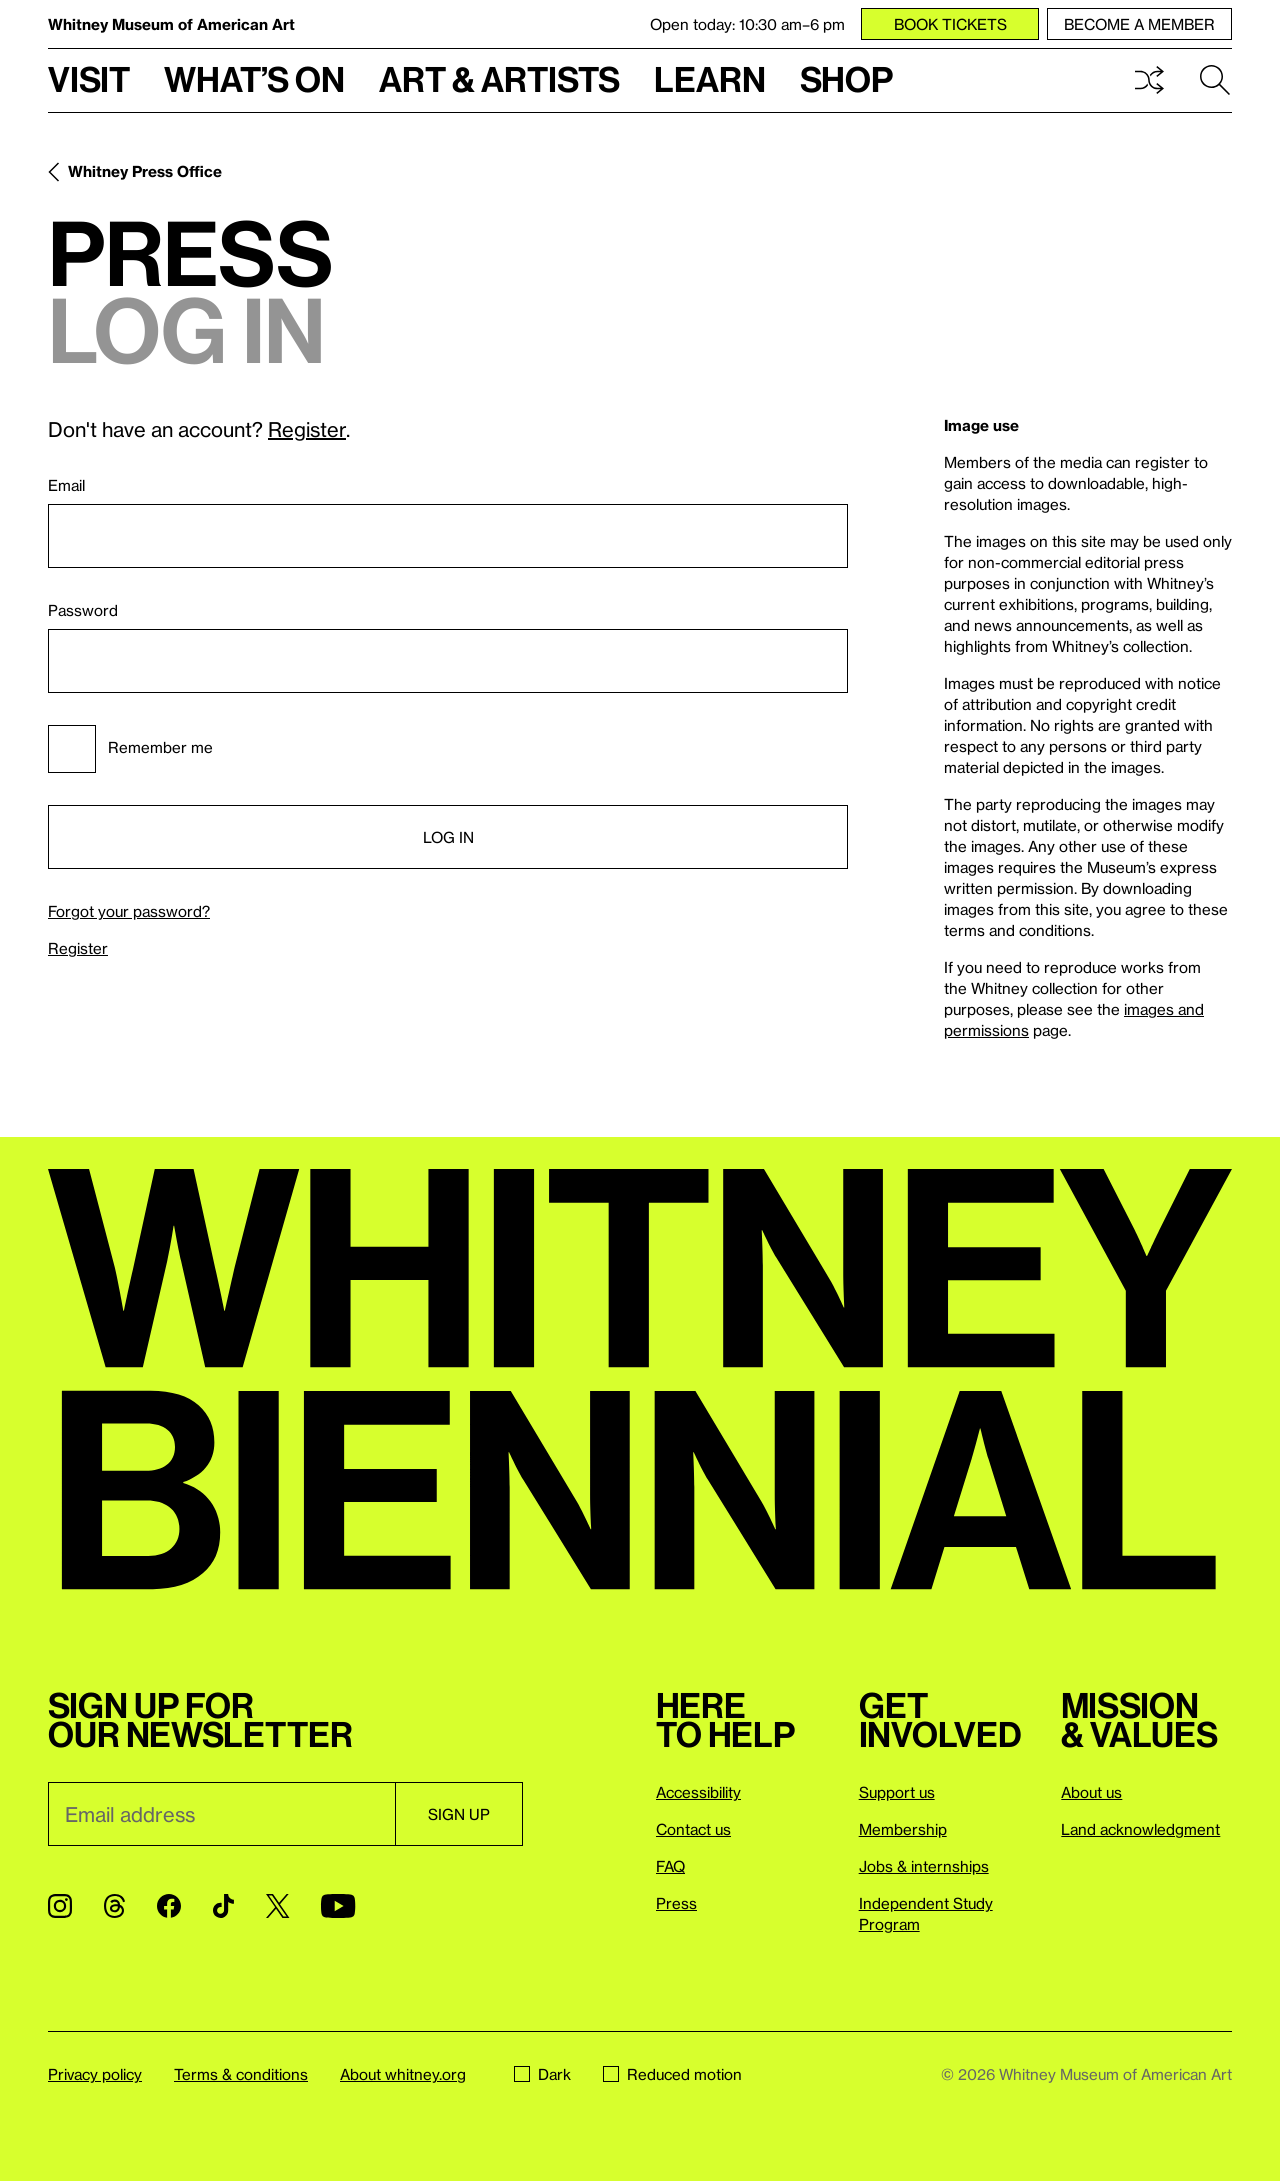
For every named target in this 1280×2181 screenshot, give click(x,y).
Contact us (693, 1829)
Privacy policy (95, 2074)
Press (676, 1903)
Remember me (130, 749)
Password (83, 610)
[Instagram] (60, 1906)
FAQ (670, 1866)
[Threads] (114, 1906)
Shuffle (1149, 80)
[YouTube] (338, 1906)
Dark (542, 2074)
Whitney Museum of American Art (171, 24)
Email (66, 485)
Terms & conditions (241, 2074)
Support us (897, 1792)
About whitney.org (403, 2074)
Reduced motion (672, 2074)
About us (1091, 1792)
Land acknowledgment (1140, 1829)
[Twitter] (277, 1906)
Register (307, 429)
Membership (903, 1829)
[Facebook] (169, 1906)
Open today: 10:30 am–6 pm (747, 24)
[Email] (221, 1814)
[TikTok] (223, 1906)
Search (1215, 80)
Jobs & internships (924, 1866)
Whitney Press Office (145, 171)
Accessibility (698, 1792)
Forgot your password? (129, 911)
